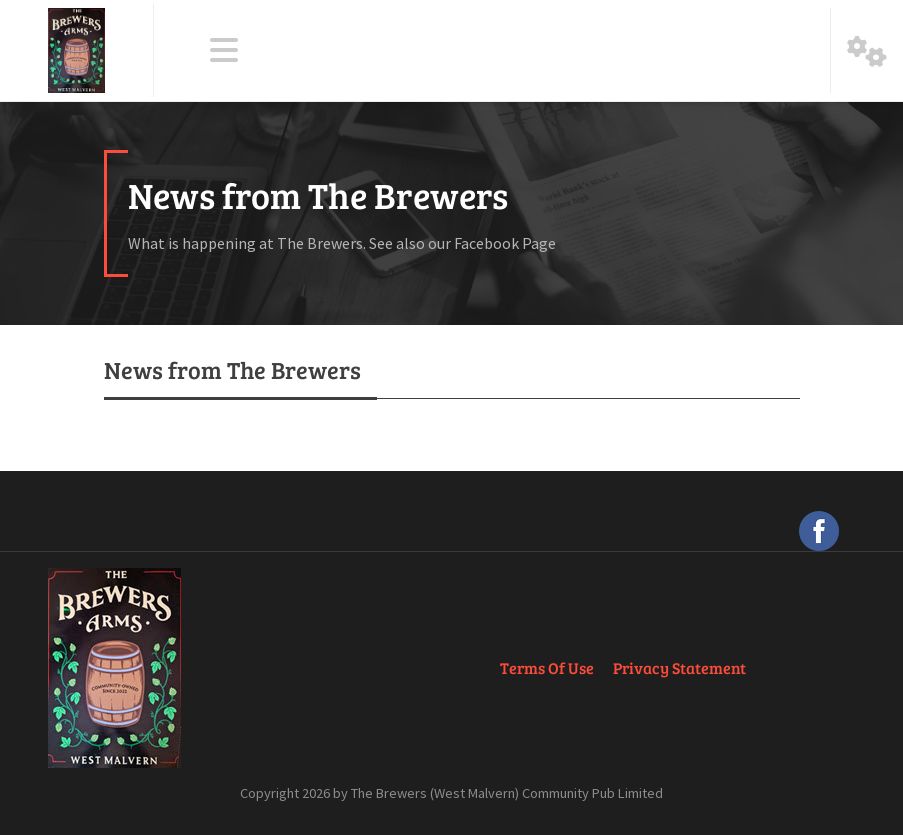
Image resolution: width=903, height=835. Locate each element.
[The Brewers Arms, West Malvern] (76, 50)
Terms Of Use (547, 667)
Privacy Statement (679, 667)
